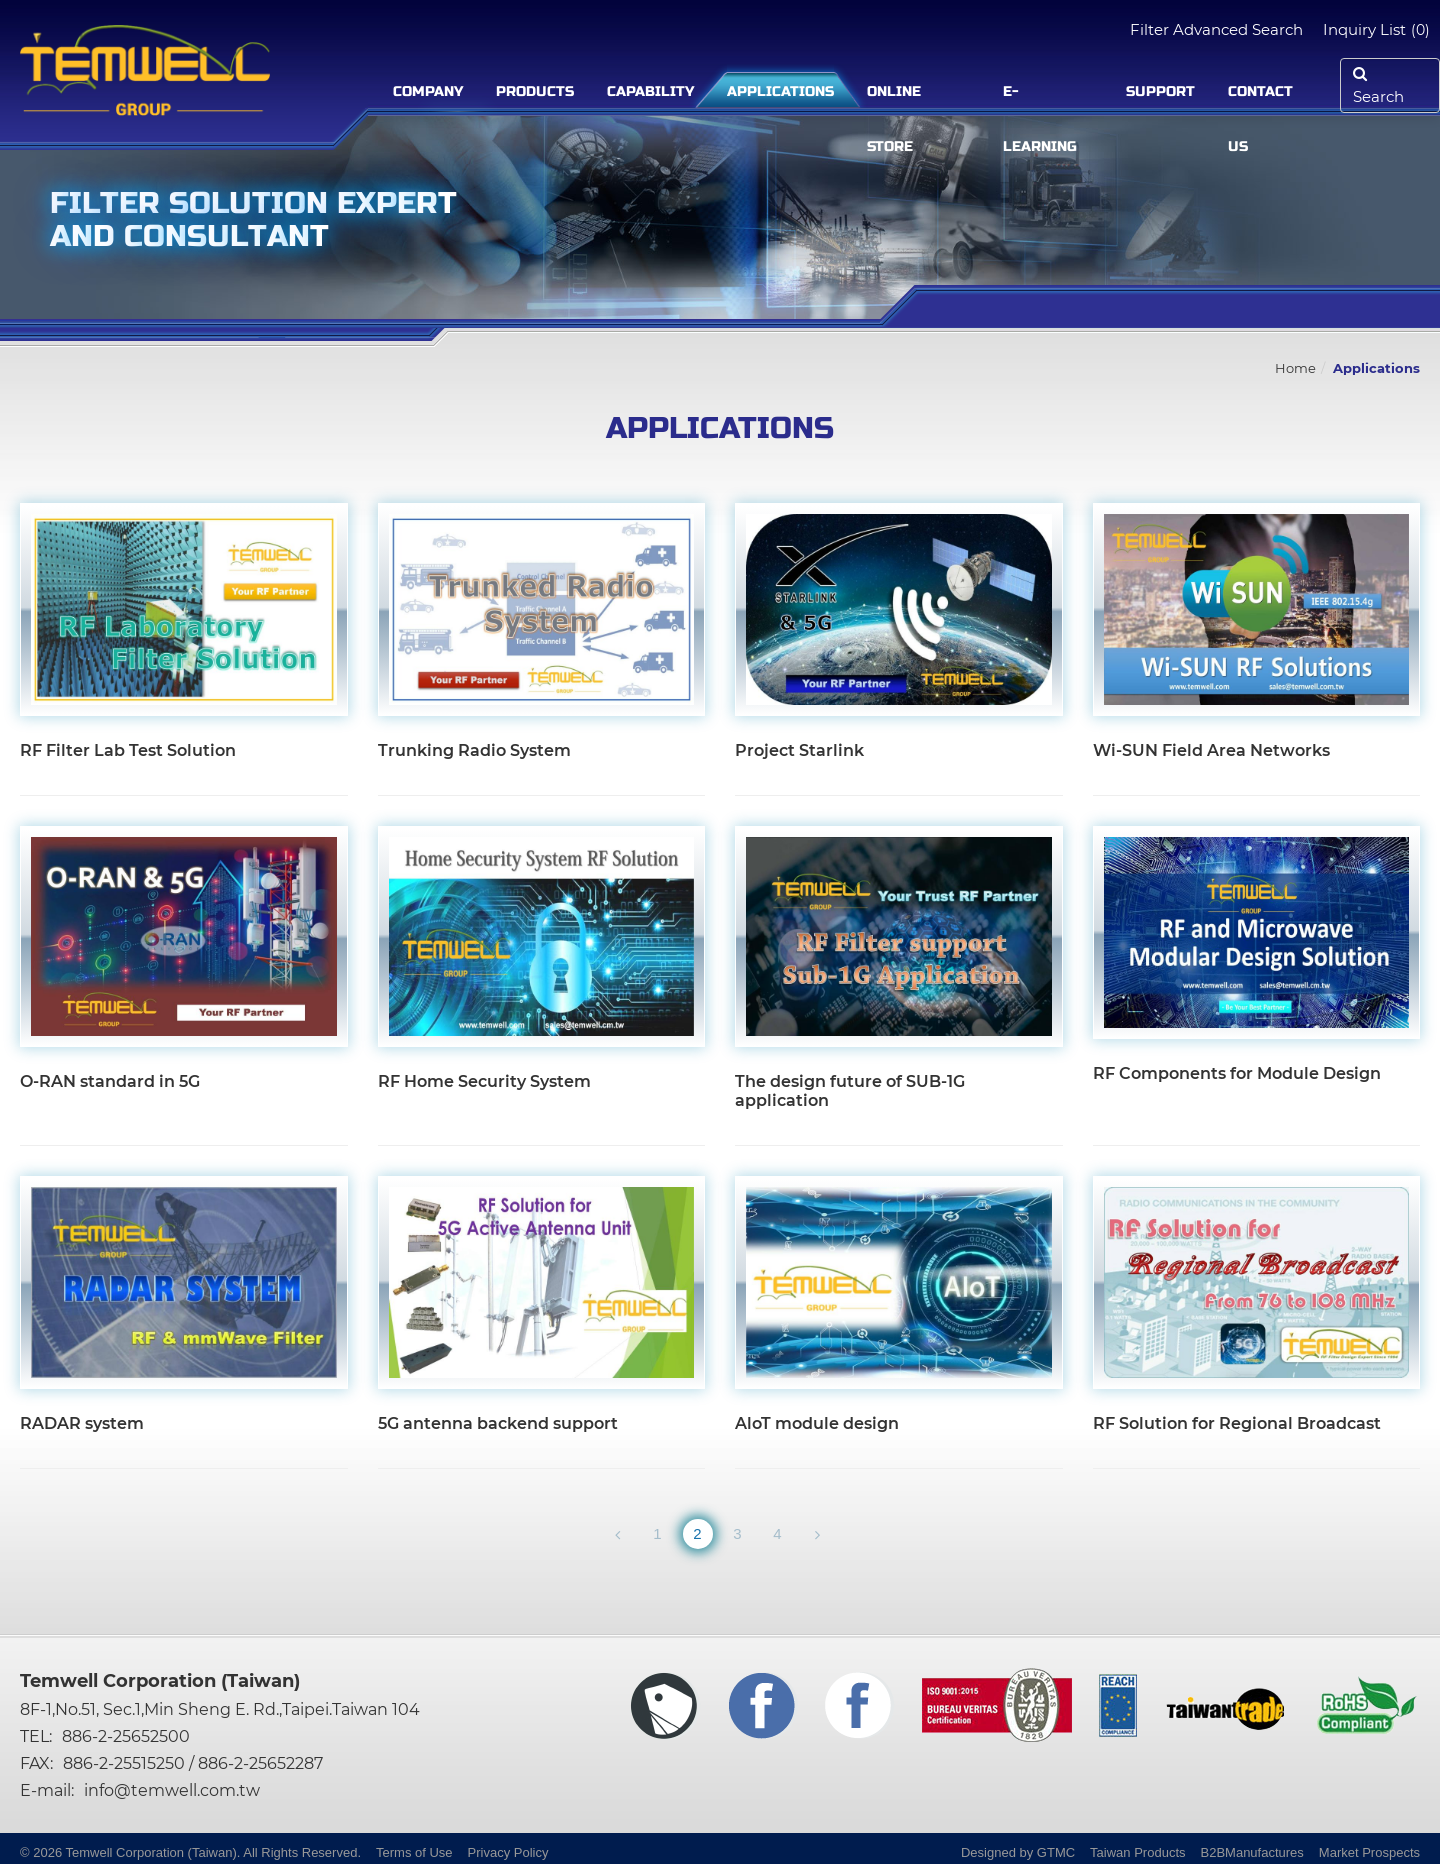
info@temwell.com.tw (172, 1790)
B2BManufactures (1252, 1852)
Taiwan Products (1137, 1852)
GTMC (1056, 1852)
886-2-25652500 (126, 1736)
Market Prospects (1369, 1852)
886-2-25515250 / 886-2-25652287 (193, 1763)
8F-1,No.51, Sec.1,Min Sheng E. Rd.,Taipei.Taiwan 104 (220, 1709)
